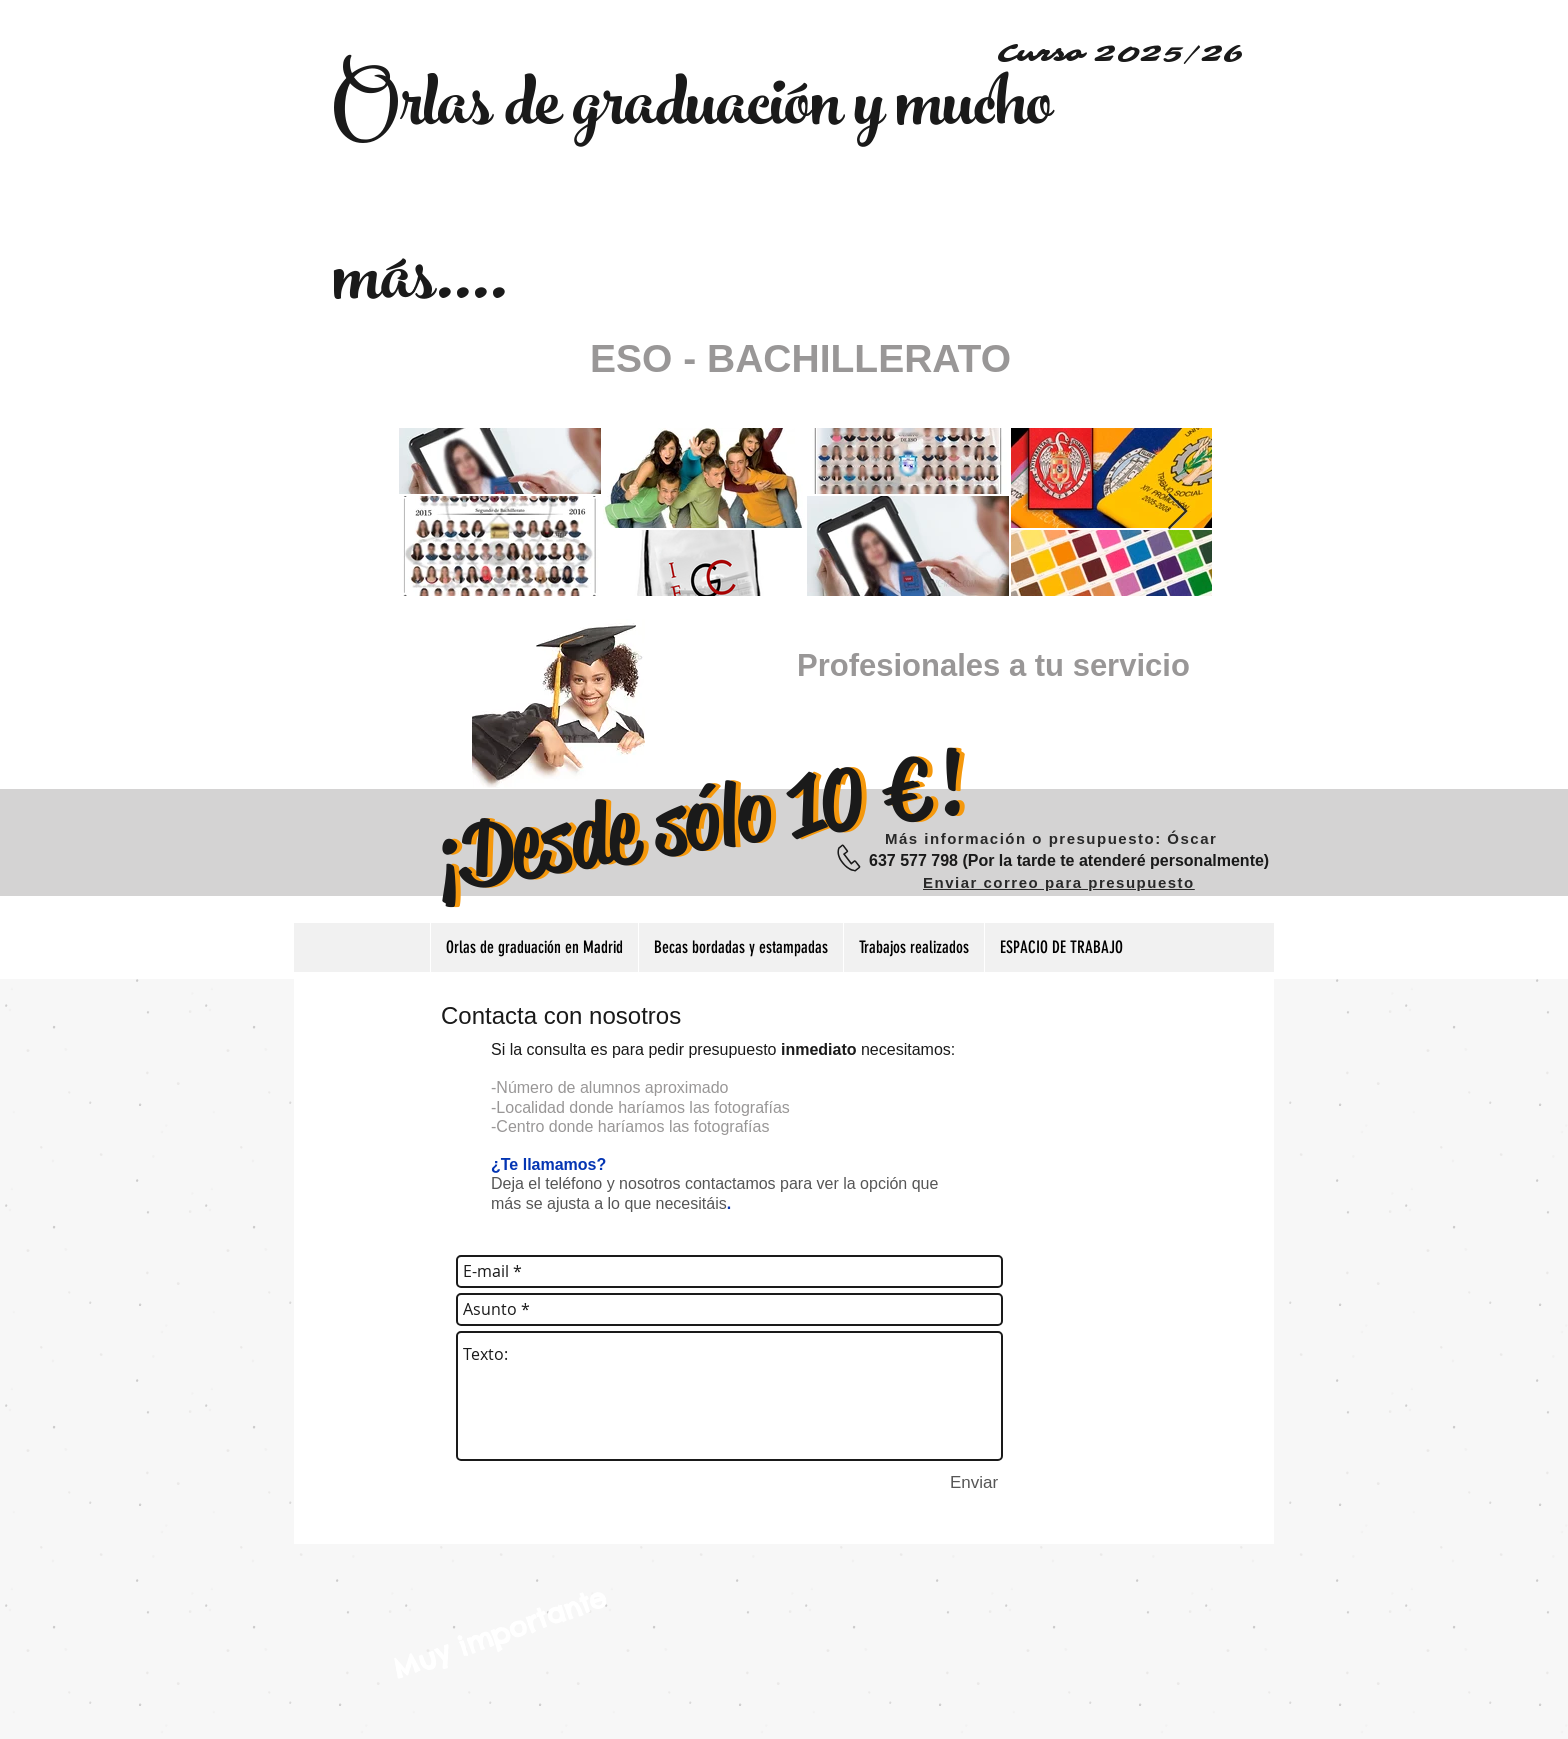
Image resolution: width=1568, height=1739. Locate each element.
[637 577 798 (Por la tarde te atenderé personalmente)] (1069, 861)
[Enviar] (974, 1484)
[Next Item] (1177, 512)
